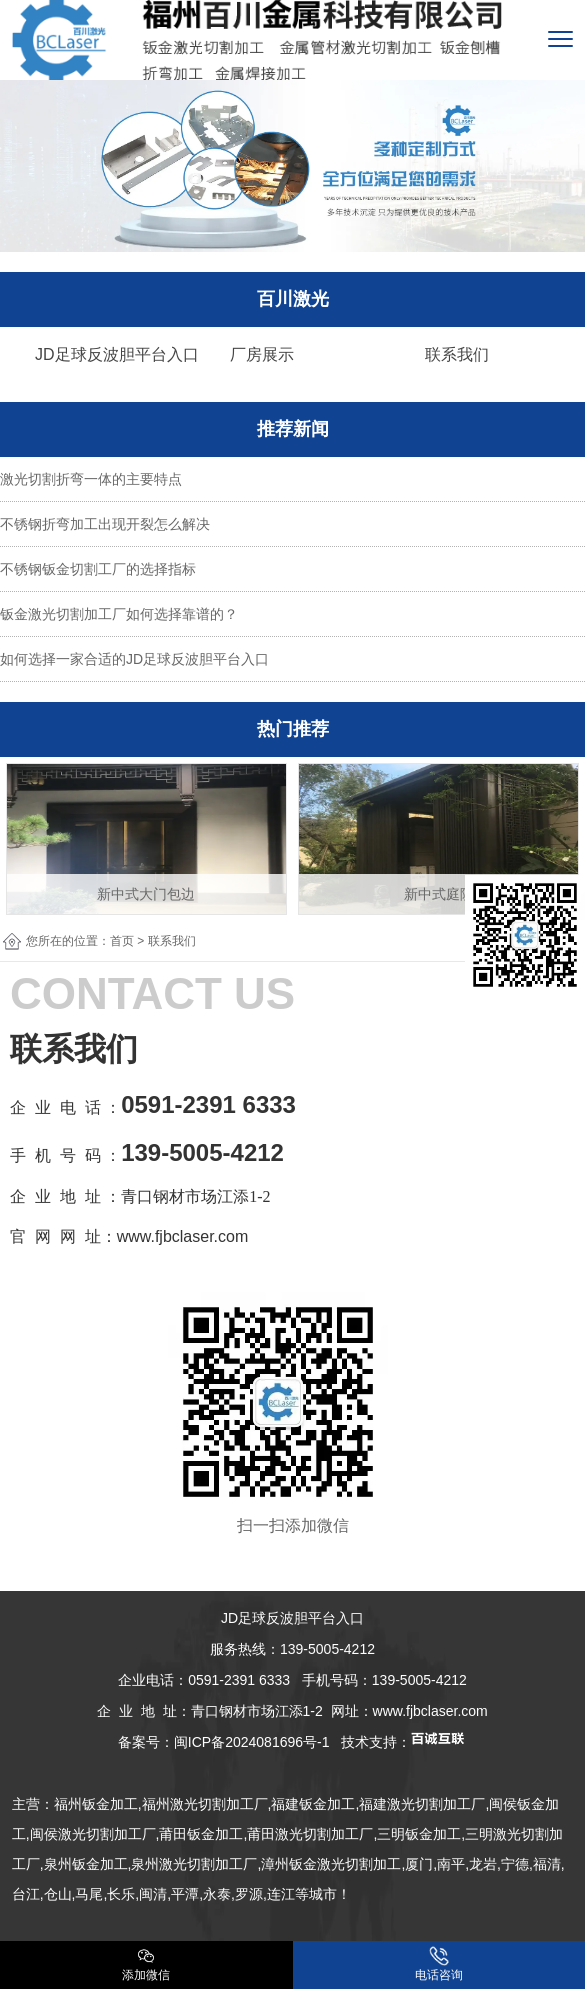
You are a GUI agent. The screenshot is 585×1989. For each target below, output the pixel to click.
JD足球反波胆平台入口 (117, 354)
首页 (122, 941)
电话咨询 (439, 1964)
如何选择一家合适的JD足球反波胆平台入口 (134, 659)
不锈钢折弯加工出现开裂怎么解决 (105, 524)
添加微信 (146, 1964)
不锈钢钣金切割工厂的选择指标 (98, 569)
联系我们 (457, 354)
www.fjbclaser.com (430, 1711)
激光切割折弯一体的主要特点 (91, 479)
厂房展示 (262, 354)
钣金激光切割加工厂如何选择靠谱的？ (119, 614)
